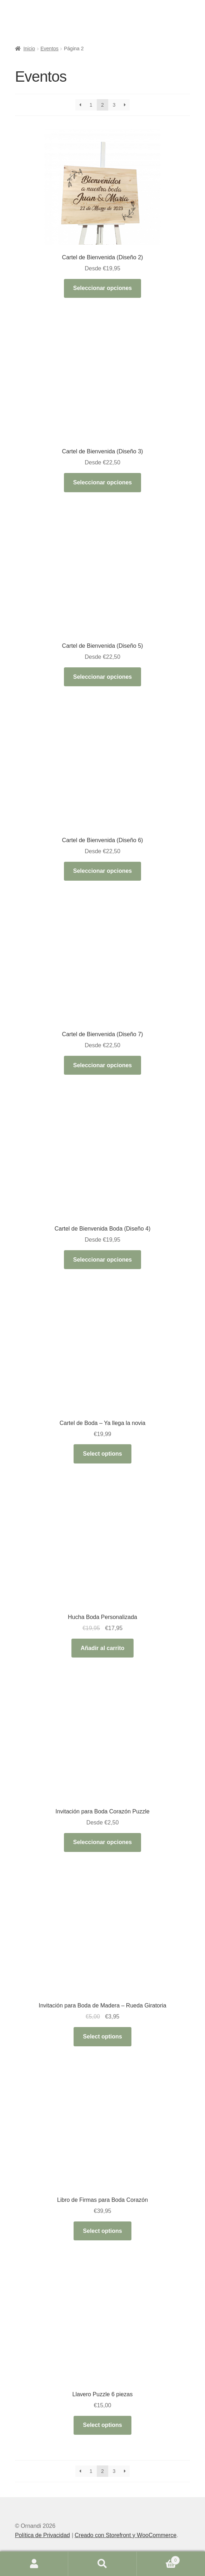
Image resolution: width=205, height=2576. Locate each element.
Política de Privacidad (42, 2535)
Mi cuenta (34, 2564)
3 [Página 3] (113, 105)
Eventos (49, 48)
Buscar (102, 2564)
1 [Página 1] (91, 105)
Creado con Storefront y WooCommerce (125, 2535)
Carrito (158, 2559)
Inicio (29, 48)
